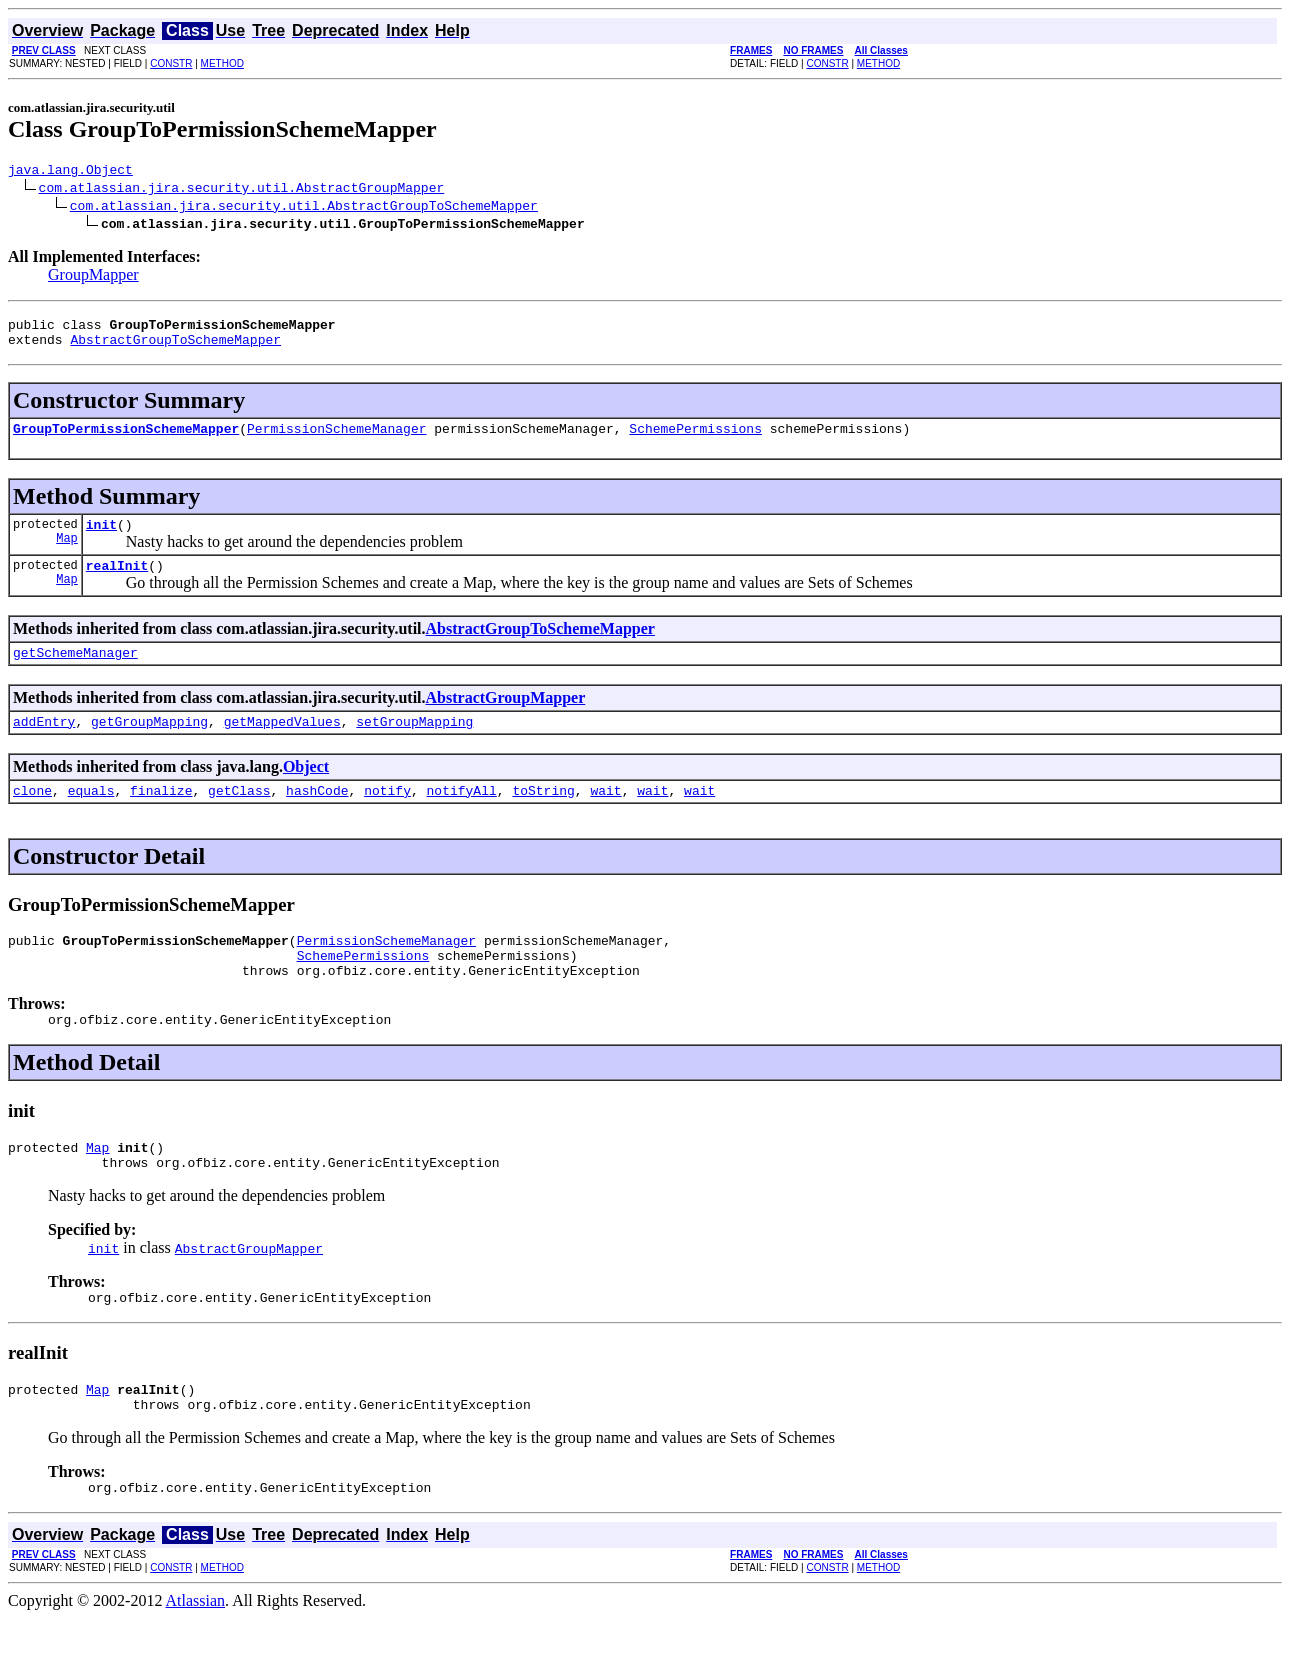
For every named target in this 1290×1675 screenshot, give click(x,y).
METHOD (222, 63)
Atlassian (196, 1657)
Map (67, 555)
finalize (161, 817)
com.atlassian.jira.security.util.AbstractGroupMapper (242, 190)
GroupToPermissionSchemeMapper (126, 440)
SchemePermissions (695, 440)
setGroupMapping (414, 745)
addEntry (44, 745)
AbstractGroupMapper (506, 718)
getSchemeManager (75, 673)
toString (543, 817)
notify (387, 817)
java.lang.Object (70, 172)
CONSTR (171, 63)
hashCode (317, 817)
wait (605, 817)
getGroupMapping (149, 745)
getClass (239, 817)
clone (32, 817)
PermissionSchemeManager (336, 440)
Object (306, 790)
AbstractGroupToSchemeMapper (175, 348)
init (101, 539)
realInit (117, 583)
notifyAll (462, 817)
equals (91, 817)
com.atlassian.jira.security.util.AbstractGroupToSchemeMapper (304, 208)
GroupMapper (93, 277)
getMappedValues (282, 745)
